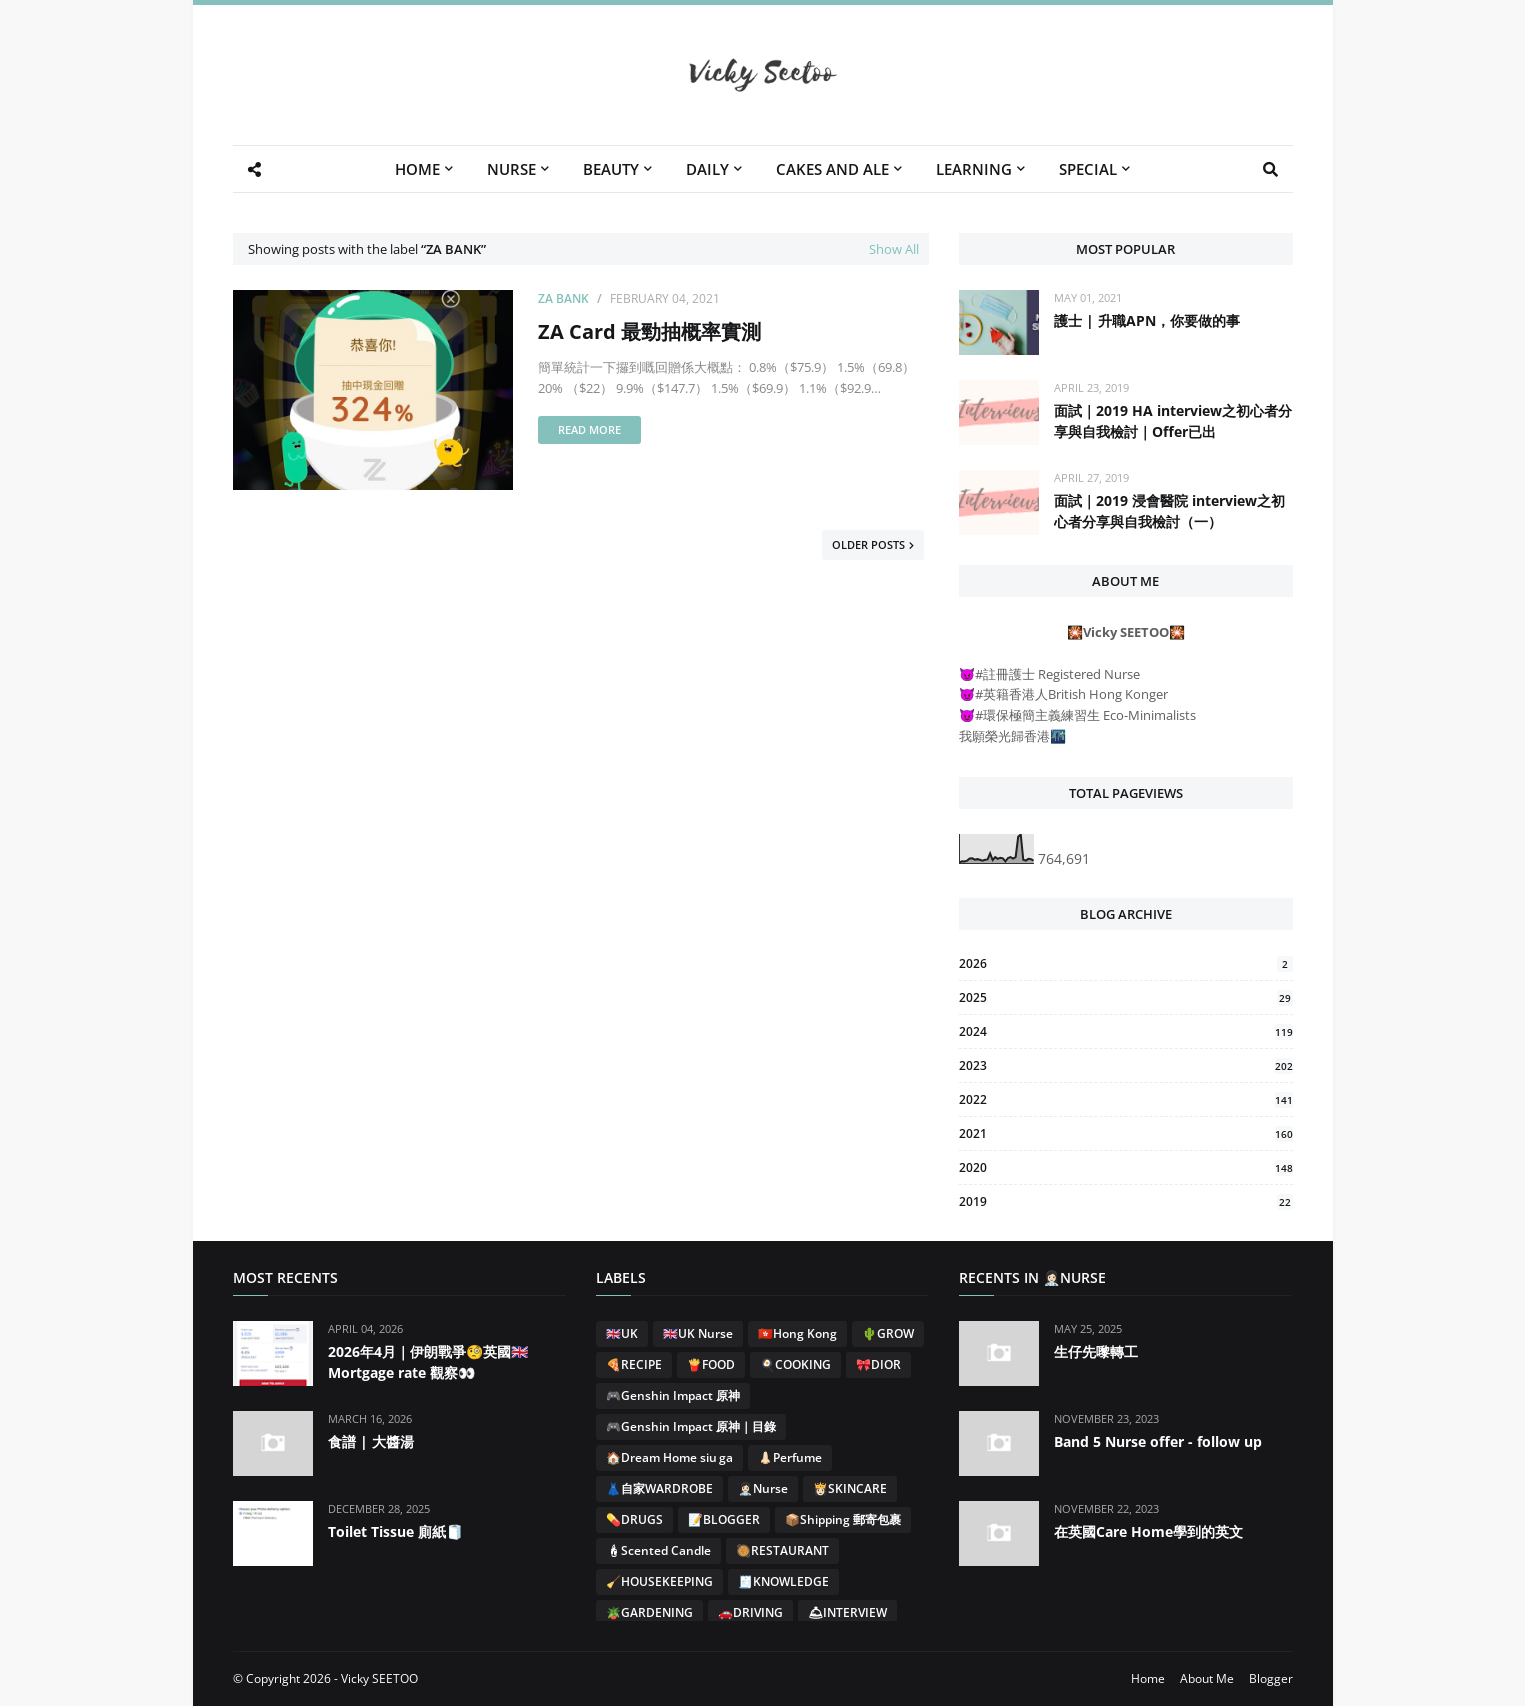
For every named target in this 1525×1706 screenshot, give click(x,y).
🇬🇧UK (622, 1333)
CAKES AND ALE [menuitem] (832, 169)
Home (1148, 1678)
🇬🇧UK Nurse (698, 1333)
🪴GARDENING (649, 1612)
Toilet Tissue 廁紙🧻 (395, 1531)
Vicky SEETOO (379, 1678)
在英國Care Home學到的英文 (1148, 1531)
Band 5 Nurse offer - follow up (1158, 1441)
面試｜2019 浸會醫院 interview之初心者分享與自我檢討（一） (1169, 511)
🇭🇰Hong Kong (797, 1333)
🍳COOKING (795, 1364)
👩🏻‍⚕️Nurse (763, 1488)
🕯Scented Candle (658, 1550)
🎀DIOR (878, 1364)
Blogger (1271, 1678)
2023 (1125, 1065)
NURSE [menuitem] (511, 169)
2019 (1125, 1201)
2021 (1125, 1133)
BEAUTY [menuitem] (611, 169)
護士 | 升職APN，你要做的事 (1147, 320)
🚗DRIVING (750, 1612)
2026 (1125, 963)
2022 (1125, 1099)
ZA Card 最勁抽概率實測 (649, 331)
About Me (1207, 1678)
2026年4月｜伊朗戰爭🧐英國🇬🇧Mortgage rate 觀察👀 (428, 1362)
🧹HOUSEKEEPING (659, 1581)
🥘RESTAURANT (782, 1550)
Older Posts (868, 544)
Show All (894, 249)
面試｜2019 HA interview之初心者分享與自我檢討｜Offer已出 (1173, 421)
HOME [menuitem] (417, 169)
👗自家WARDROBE (659, 1488)
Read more (589, 429)
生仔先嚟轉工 (1096, 1351)
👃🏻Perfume (790, 1457)
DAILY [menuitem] (707, 169)
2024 (1125, 1031)
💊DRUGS (634, 1519)
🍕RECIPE (634, 1364)
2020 (1125, 1167)
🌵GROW (888, 1333)
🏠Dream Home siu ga (669, 1457)
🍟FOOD (711, 1364)
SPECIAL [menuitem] (1088, 169)
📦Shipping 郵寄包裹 (843, 1519)
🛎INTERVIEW (847, 1612)
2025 (1125, 997)
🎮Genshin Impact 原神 (673, 1395)
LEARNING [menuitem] (974, 169)
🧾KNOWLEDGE (783, 1581)
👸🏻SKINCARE (850, 1488)
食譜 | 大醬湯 (371, 1441)
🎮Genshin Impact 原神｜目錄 (691, 1426)
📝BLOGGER (724, 1519)
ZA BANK (563, 298)
